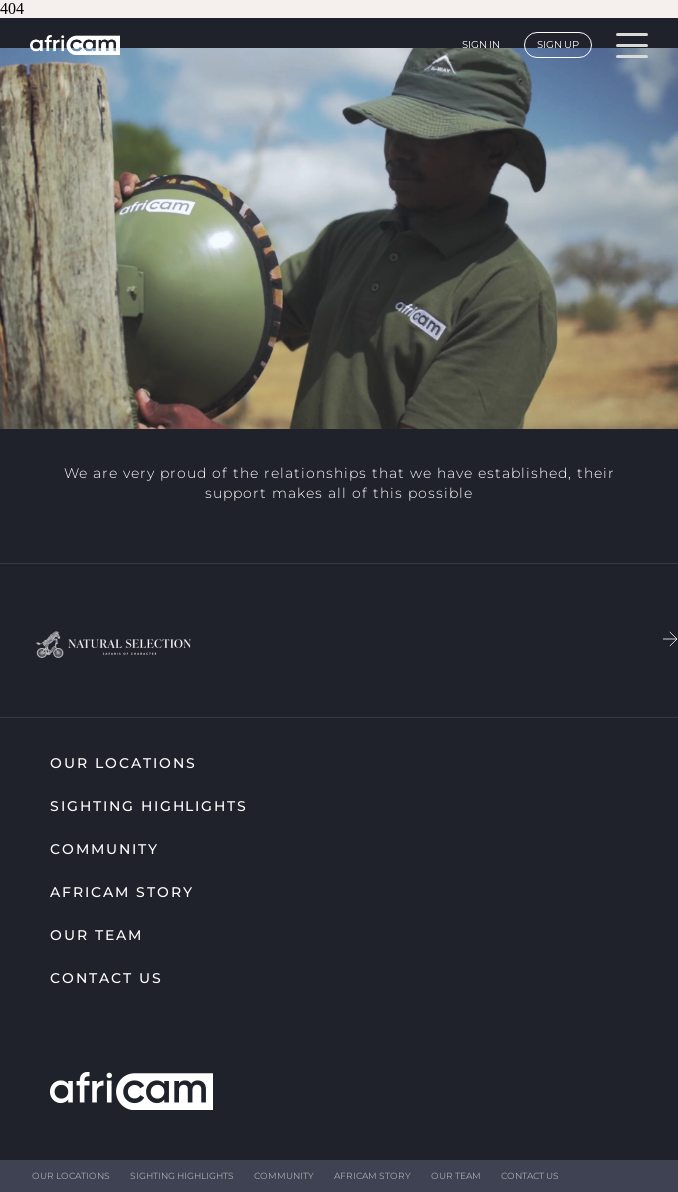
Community (104, 849)
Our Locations (123, 763)
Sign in (481, 45)
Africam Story (121, 892)
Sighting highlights (149, 806)
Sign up (558, 44)
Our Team (96, 935)
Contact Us (106, 978)
